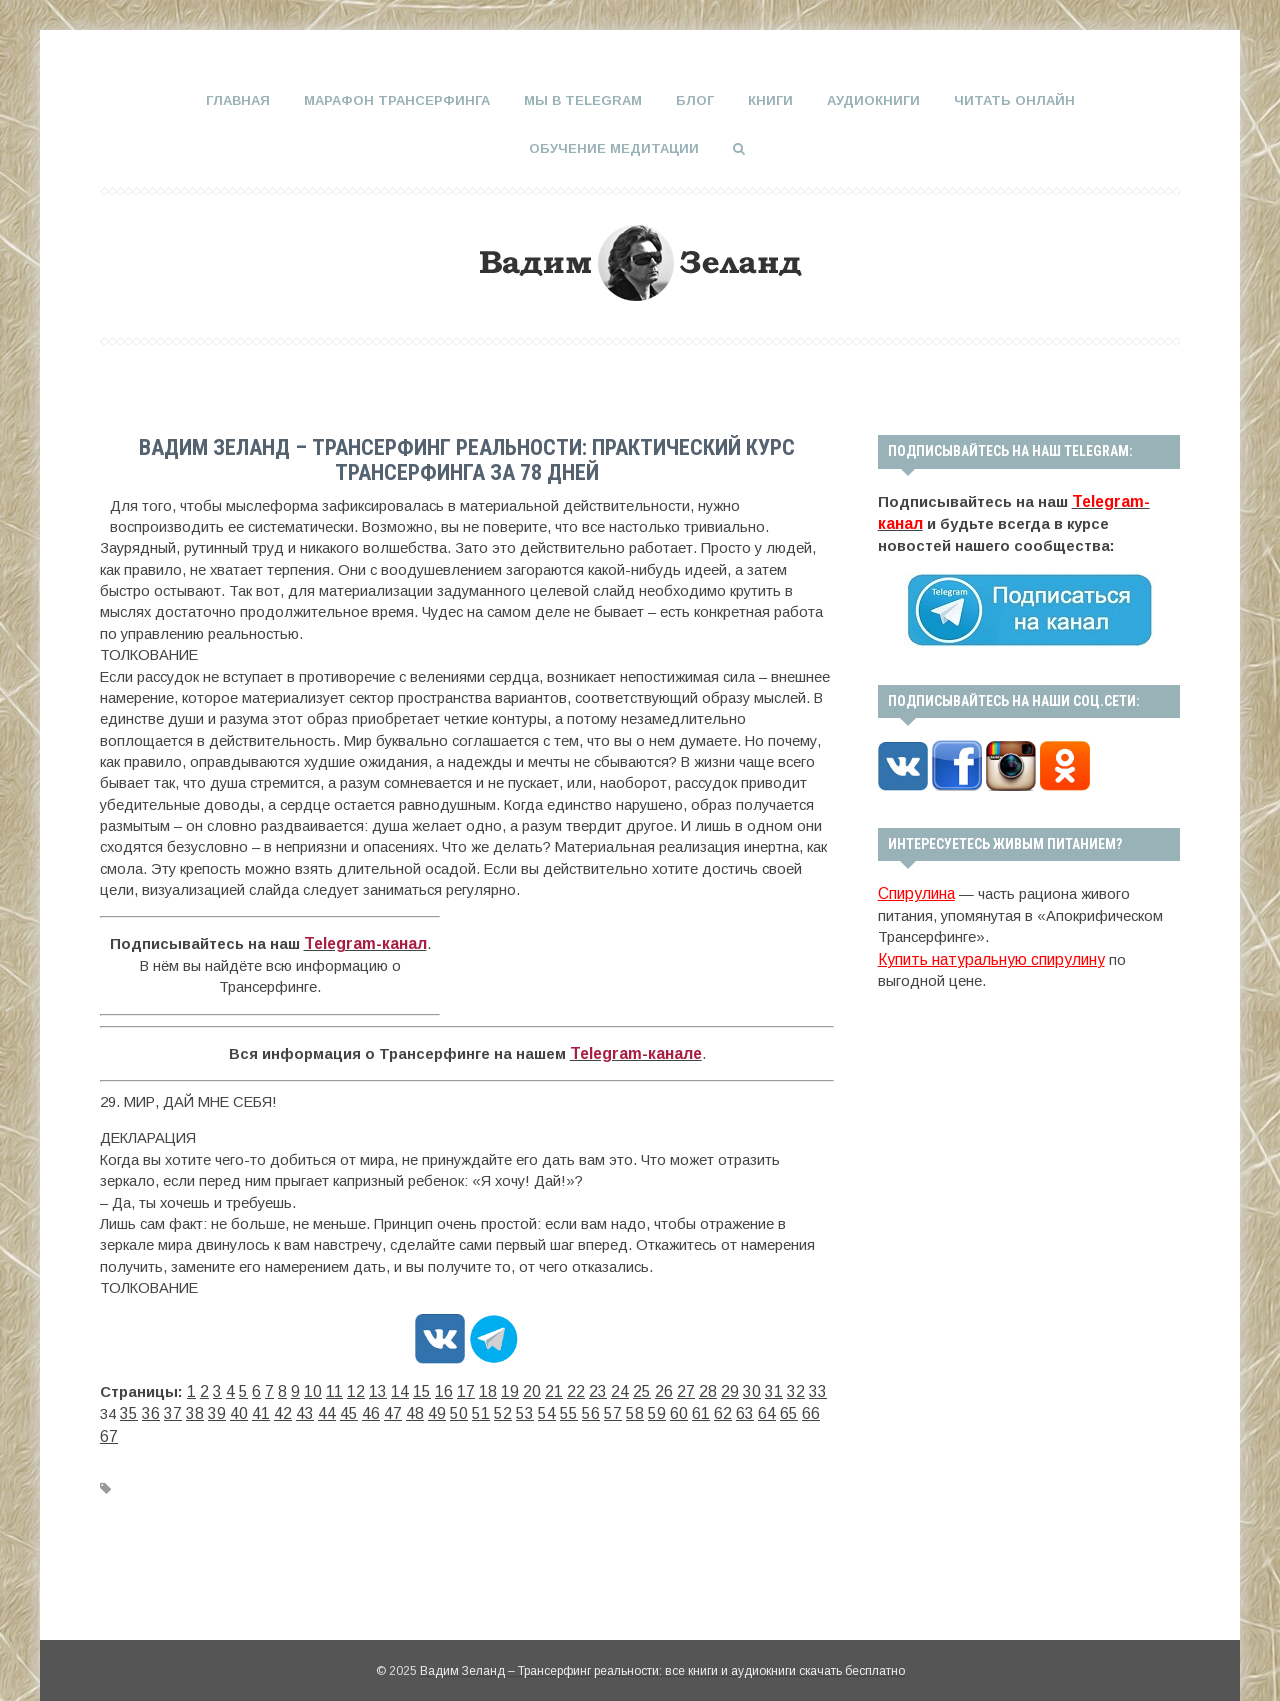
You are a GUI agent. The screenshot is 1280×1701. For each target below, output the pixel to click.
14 (382, 1385)
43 (228, 1407)
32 (742, 1385)
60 (568, 1407)
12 (342, 1385)
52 (408, 1407)
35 (802, 1385)
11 (322, 1385)
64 (648, 1407)
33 (762, 1385)
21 (522, 1385)
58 (528, 1407)
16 (422, 1385)
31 (722, 1385)
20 (502, 1385)
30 (702, 1385)
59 (548, 1407)
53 (428, 1407)
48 (328, 1407)
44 (248, 1407)
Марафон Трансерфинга (397, 100)
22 (542, 1385)
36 (822, 1385)
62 (608, 1407)
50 (368, 1407)
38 (128, 1407)
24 (582, 1385)
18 (462, 1385)
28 (662, 1385)
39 (148, 1407)
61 (588, 1407)
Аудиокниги (873, 100)
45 (268, 1407)
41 (188, 1407)
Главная (238, 100)
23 (562, 1385)
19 (482, 1385)
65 (668, 1407)
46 (288, 1407)
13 (362, 1385)
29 (682, 1385)
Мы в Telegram (583, 100)
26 (622, 1385)
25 (602, 1385)
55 (468, 1407)
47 (308, 1407)
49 (348, 1407)
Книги (770, 100)
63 (628, 1407)
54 (448, 1407)
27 (642, 1385)
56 (488, 1407)
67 (708, 1407)
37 (108, 1407)
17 (442, 1385)
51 (388, 1407)
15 (402, 1385)
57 (508, 1407)
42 (208, 1407)
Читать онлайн (1014, 100)
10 (303, 1385)
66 (688, 1407)
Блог (695, 100)
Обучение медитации (614, 146)
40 (168, 1407)
